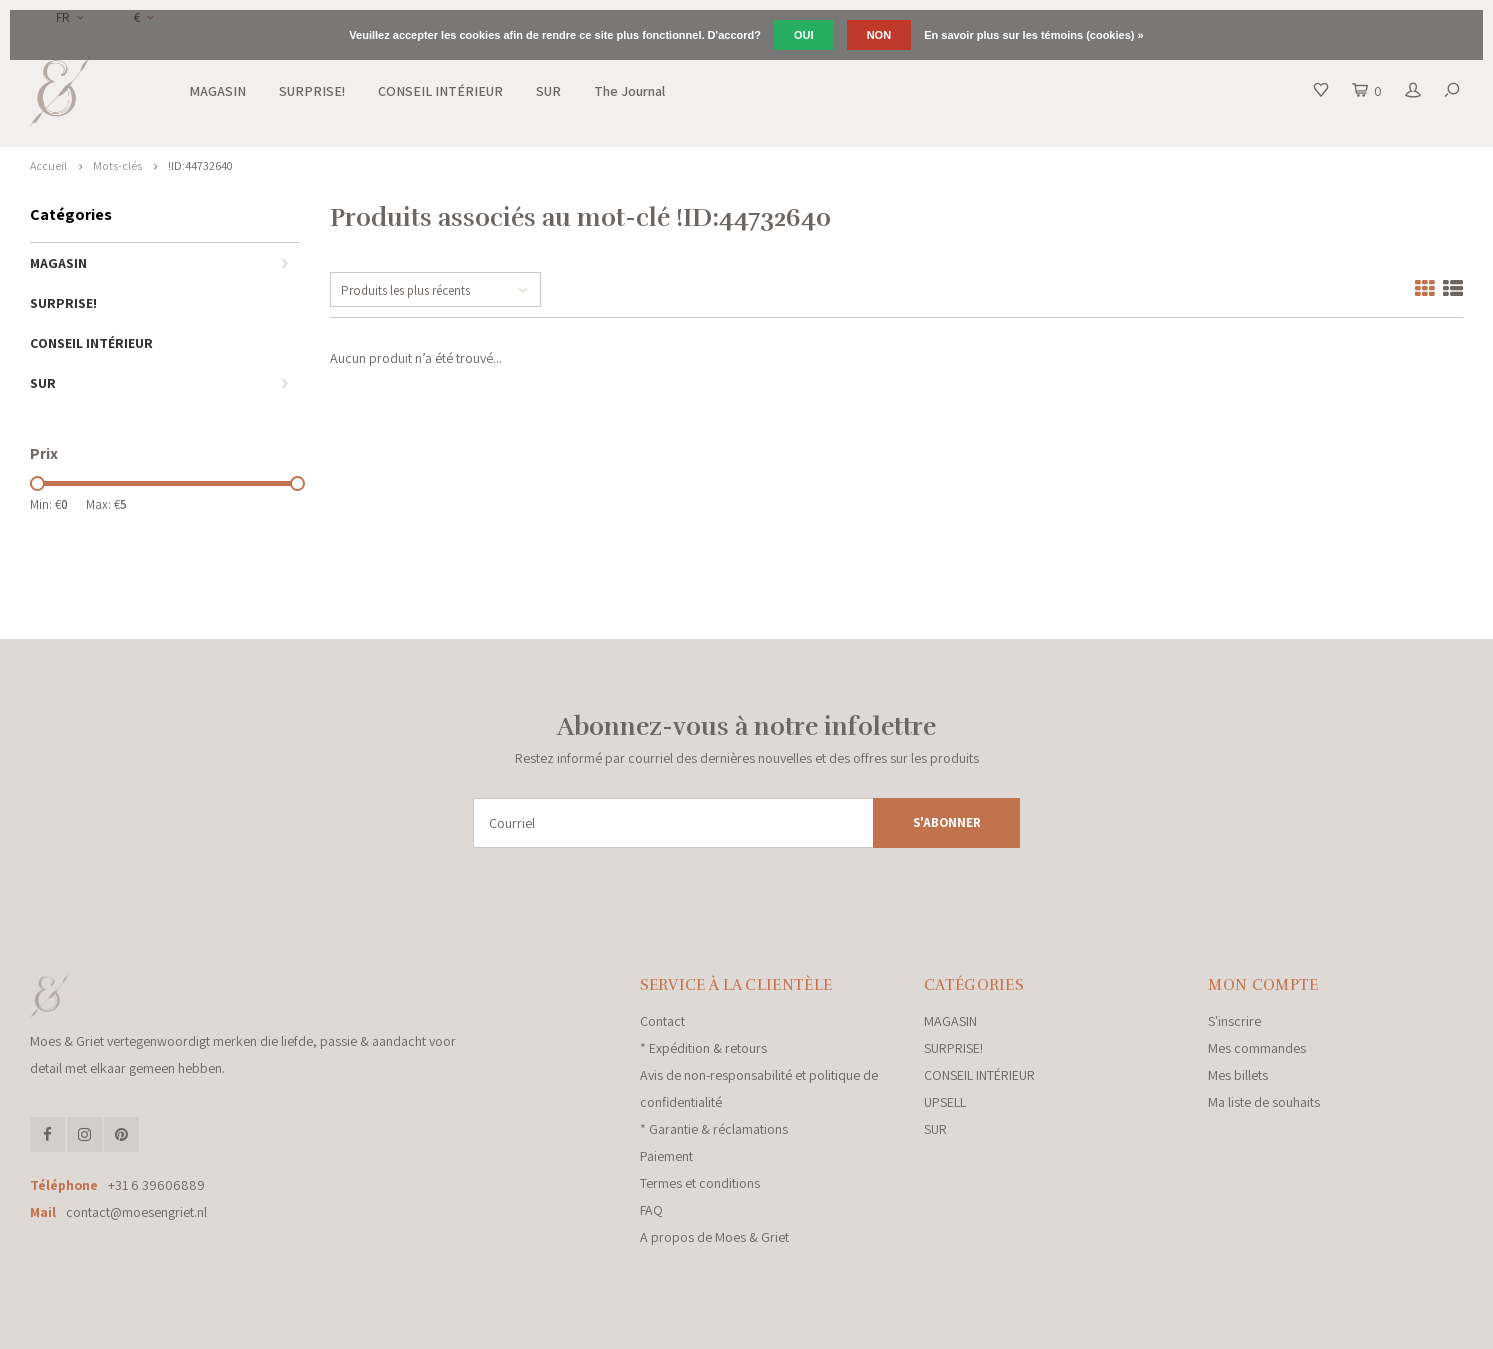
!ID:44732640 (200, 165)
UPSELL (945, 1102)
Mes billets (1238, 1075)
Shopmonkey (435, 1326)
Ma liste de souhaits (1264, 1102)
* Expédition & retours (703, 1048)
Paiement (666, 1156)
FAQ (651, 1210)
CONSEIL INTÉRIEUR (440, 91)
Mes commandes (1257, 1048)
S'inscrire (1234, 1021)
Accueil (48, 165)
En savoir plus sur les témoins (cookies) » (1033, 35)
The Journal (629, 91)
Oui (804, 35)
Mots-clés (117, 165)
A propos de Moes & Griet (714, 1237)
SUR (548, 91)
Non (879, 35)
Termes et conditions (700, 1183)
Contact (662, 1021)
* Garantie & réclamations (714, 1129)
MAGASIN (217, 91)
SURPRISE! (312, 91)
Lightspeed (304, 1326)
